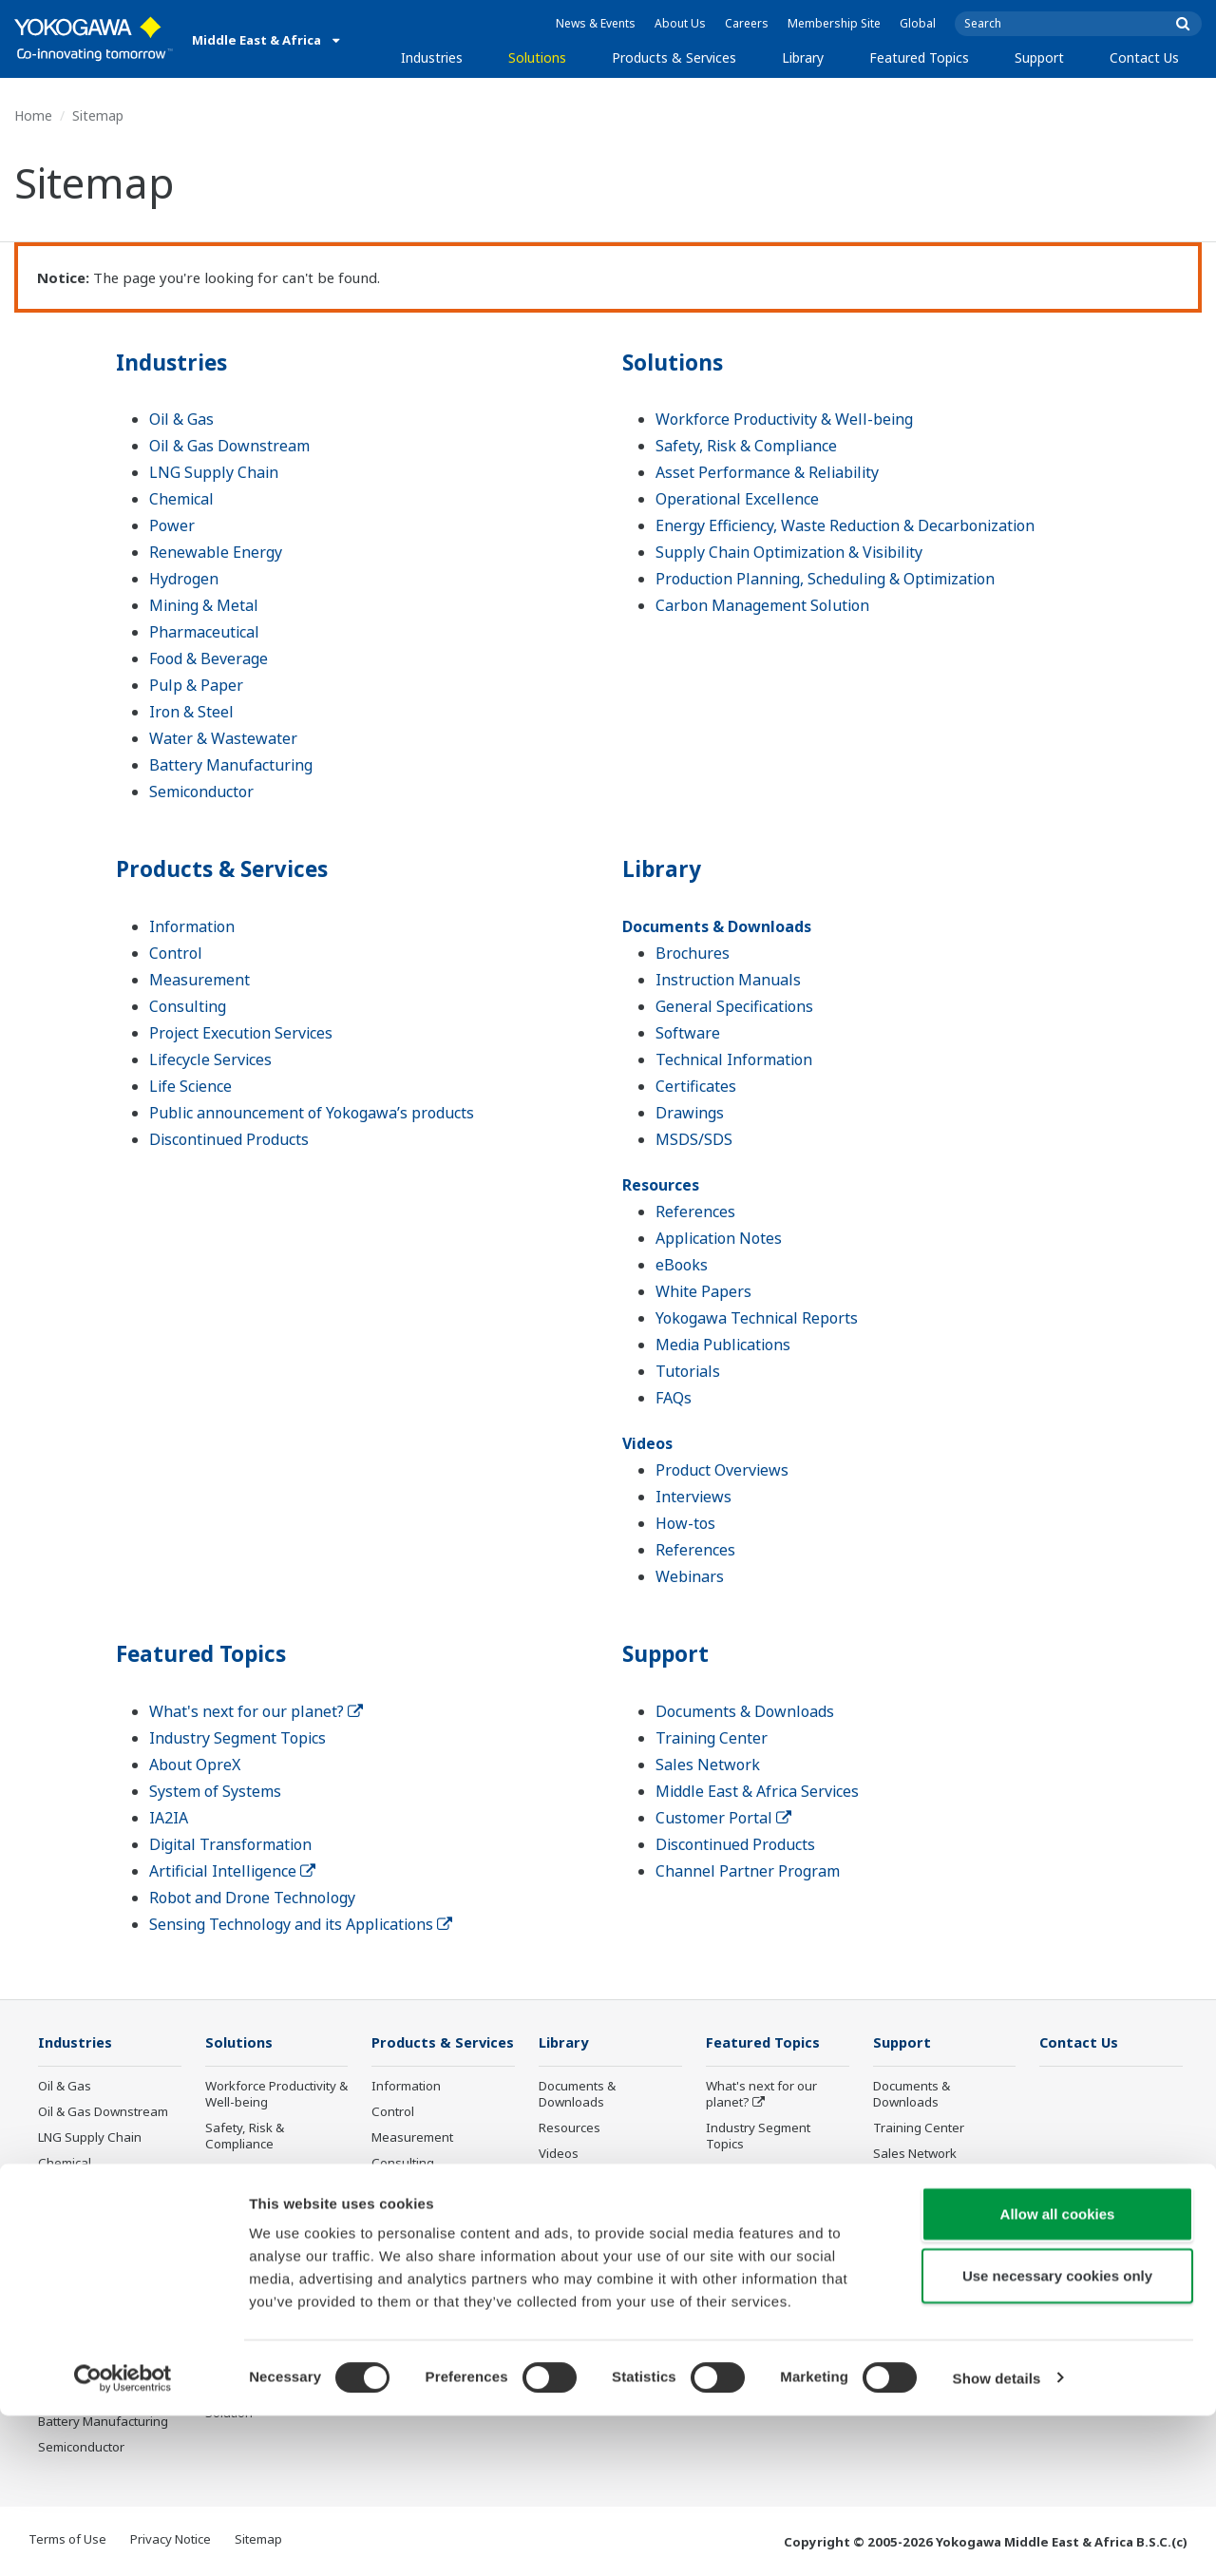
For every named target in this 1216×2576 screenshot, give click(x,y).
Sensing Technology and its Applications (300, 1924)
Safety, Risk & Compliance (746, 445)
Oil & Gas (181, 419)
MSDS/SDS (694, 1139)
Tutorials (688, 1371)
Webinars (690, 1576)
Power (172, 525)
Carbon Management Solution (762, 605)
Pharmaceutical (204, 631)
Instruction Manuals (728, 979)
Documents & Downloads (716, 926)
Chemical (181, 498)
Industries (432, 57)
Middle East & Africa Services (757, 1791)
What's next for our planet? (256, 1711)
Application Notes (719, 1238)
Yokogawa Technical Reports (757, 1317)
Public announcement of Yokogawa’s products (311, 1112)
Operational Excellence (737, 498)
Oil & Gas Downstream (229, 445)
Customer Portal (723, 1817)
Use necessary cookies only (1057, 2437)
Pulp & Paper (196, 685)
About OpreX (194, 1764)
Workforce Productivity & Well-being (784, 419)
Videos (647, 1443)
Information (192, 926)
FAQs (674, 1397)
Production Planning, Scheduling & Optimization (825, 578)
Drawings (690, 1112)
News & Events (596, 23)
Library (803, 57)
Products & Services (674, 57)
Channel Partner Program (748, 1870)
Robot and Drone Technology (252, 1897)
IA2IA (168, 1817)
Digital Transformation (230, 1844)
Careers (747, 23)
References (695, 1211)
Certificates (696, 1086)
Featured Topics (919, 57)
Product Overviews (722, 1470)
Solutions (537, 57)
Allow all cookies (1057, 2374)
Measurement (199, 979)
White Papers (703, 1291)
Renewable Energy (215, 552)
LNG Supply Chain (213, 472)
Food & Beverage (208, 658)
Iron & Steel (191, 711)
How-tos (685, 1523)
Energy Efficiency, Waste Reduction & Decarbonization (845, 525)
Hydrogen (183, 578)
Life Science (190, 1086)
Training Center (712, 1737)
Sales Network (708, 1764)
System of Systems (215, 1791)
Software (688, 1032)
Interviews (694, 1496)
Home (33, 115)
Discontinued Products (229, 1139)
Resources (660, 1184)
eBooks (682, 1264)
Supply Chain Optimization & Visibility (789, 552)
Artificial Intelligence (232, 1870)
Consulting (187, 1006)
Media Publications (723, 1344)
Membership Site (834, 23)
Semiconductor (201, 791)
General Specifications (734, 1006)
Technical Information (734, 1059)
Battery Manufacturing (231, 764)
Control (175, 953)
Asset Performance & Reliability (767, 472)
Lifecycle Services (210, 1059)
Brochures (693, 953)
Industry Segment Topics (237, 1737)
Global (918, 23)
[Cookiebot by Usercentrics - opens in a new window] (123, 2539)
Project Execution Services (240, 1032)
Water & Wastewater (223, 738)
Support (1039, 57)
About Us (680, 23)
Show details (997, 2538)
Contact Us (1144, 57)
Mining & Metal (203, 605)
